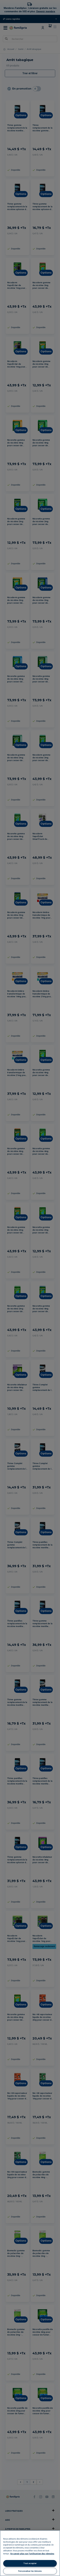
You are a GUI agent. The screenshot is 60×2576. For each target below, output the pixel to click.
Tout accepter (30, 2563)
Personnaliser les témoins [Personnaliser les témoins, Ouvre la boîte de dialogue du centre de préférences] (30, 2571)
